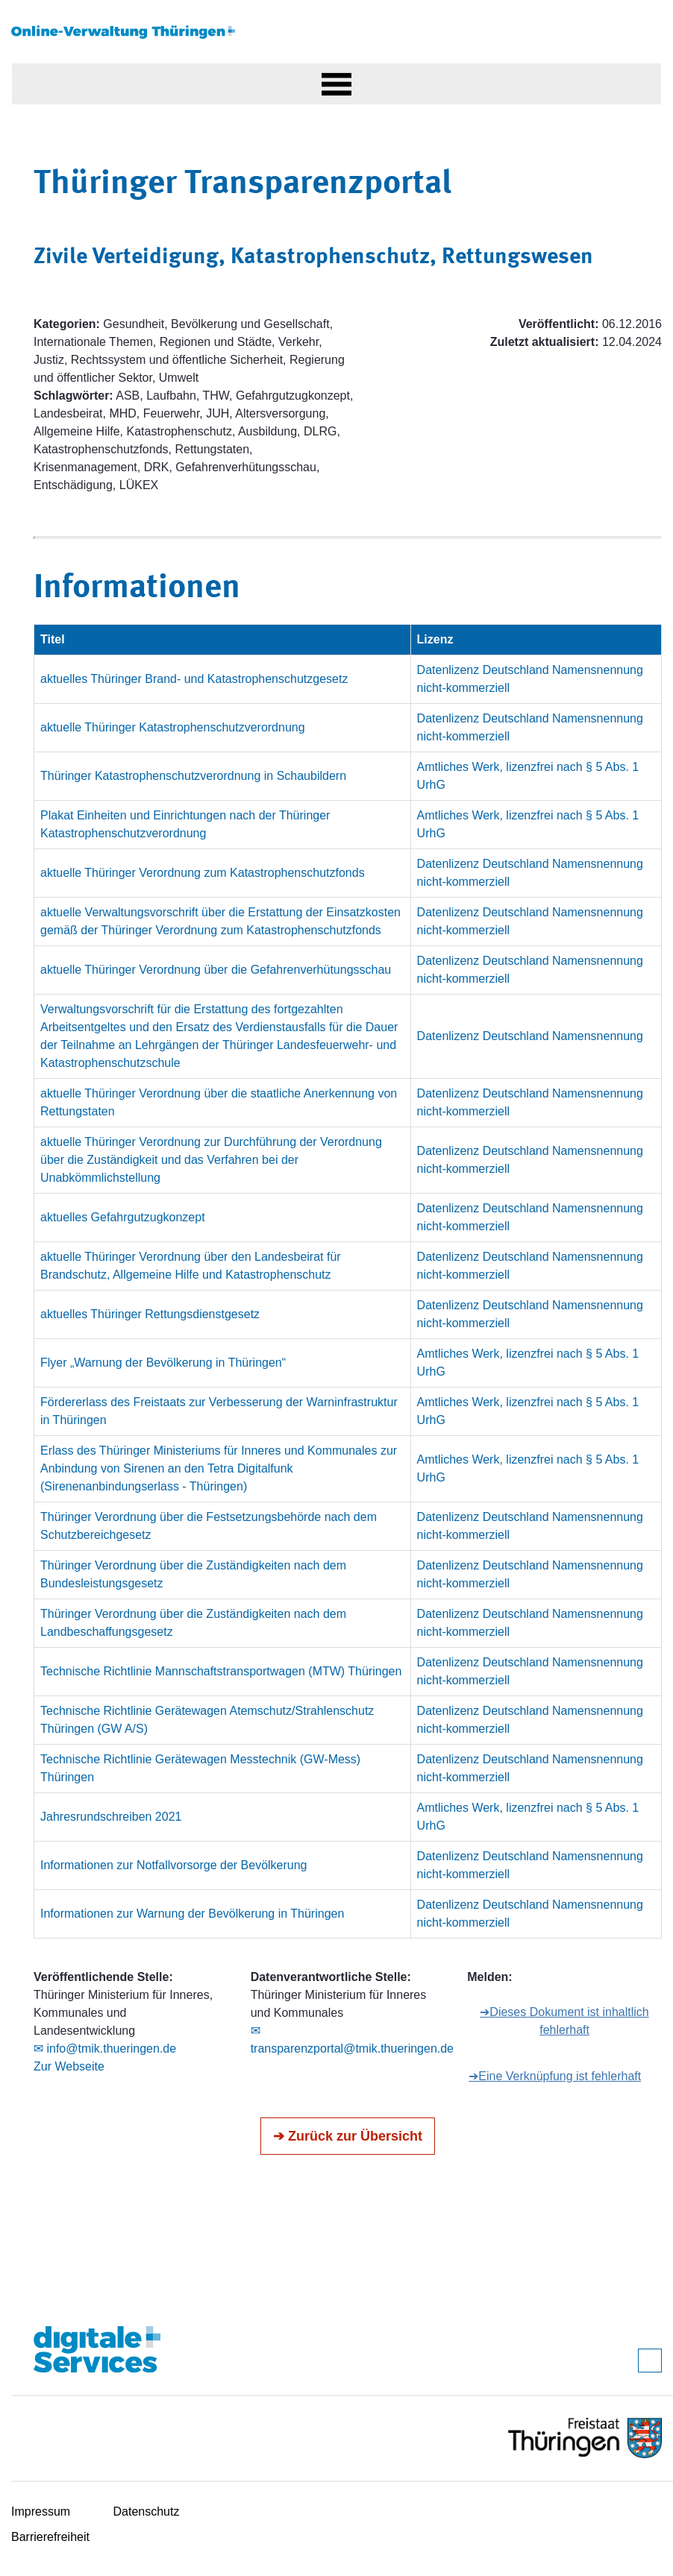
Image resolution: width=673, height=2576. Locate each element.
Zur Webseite (69, 2066)
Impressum (40, 2511)
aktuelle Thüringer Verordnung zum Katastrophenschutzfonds (202, 872)
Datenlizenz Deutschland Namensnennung (530, 1036)
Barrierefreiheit (50, 2537)
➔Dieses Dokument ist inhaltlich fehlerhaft (564, 2021)
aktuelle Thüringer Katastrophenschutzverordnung (172, 727)
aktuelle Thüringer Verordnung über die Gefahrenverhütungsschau (215, 969)
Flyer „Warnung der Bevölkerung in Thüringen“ (163, 1362)
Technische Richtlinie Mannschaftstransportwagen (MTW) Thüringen (220, 1671)
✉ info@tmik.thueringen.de (105, 2048)
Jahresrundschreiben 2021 (110, 1816)
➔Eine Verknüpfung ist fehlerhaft (555, 2076)
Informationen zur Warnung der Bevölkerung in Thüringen (192, 1913)
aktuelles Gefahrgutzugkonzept (122, 1217)
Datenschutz (146, 2511)
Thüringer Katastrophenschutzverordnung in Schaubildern (193, 775)
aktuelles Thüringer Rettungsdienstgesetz (150, 1314)
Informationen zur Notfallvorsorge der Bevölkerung (173, 1865)
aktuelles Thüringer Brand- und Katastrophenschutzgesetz (194, 679)
